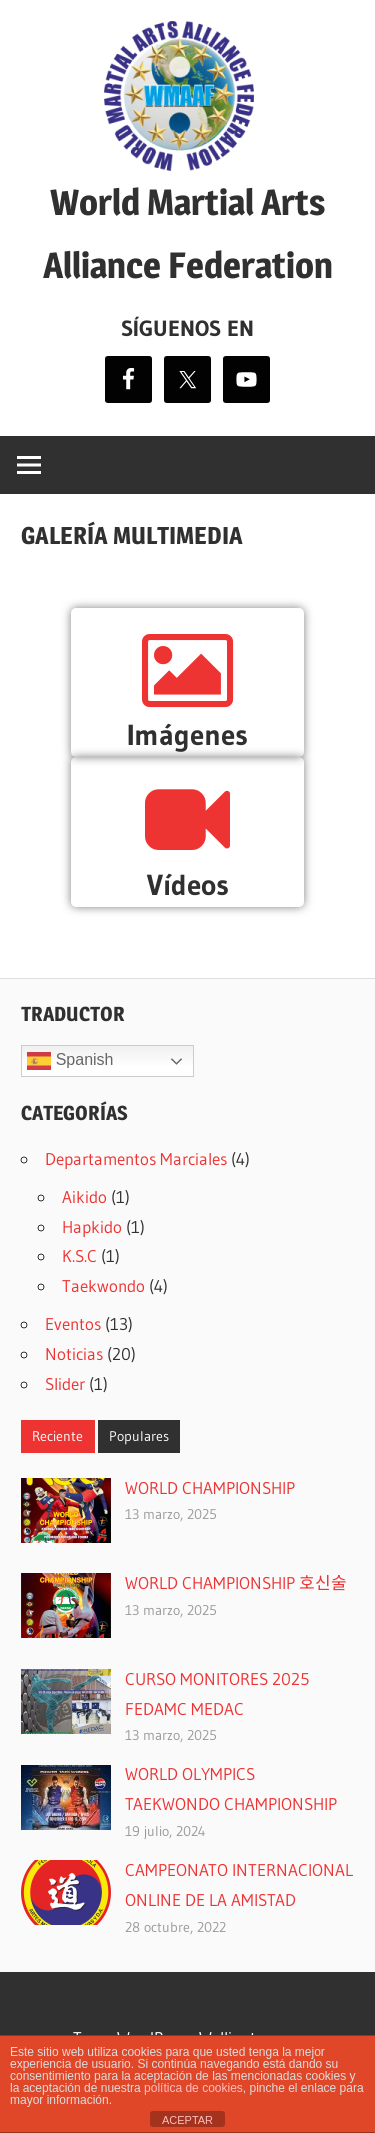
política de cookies (193, 2088)
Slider (65, 1383)
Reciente (57, 1436)
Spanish (70, 1061)
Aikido (84, 1196)
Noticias (74, 1353)
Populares (139, 1436)
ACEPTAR (187, 2120)
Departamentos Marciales (136, 1158)
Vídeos (188, 885)
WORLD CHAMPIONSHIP (210, 1487)
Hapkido (92, 1226)
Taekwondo (103, 1285)
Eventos (73, 1323)
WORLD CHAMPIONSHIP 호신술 (236, 1582)
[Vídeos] (187, 819)
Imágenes (187, 735)
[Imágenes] (187, 670)
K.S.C (79, 1255)
